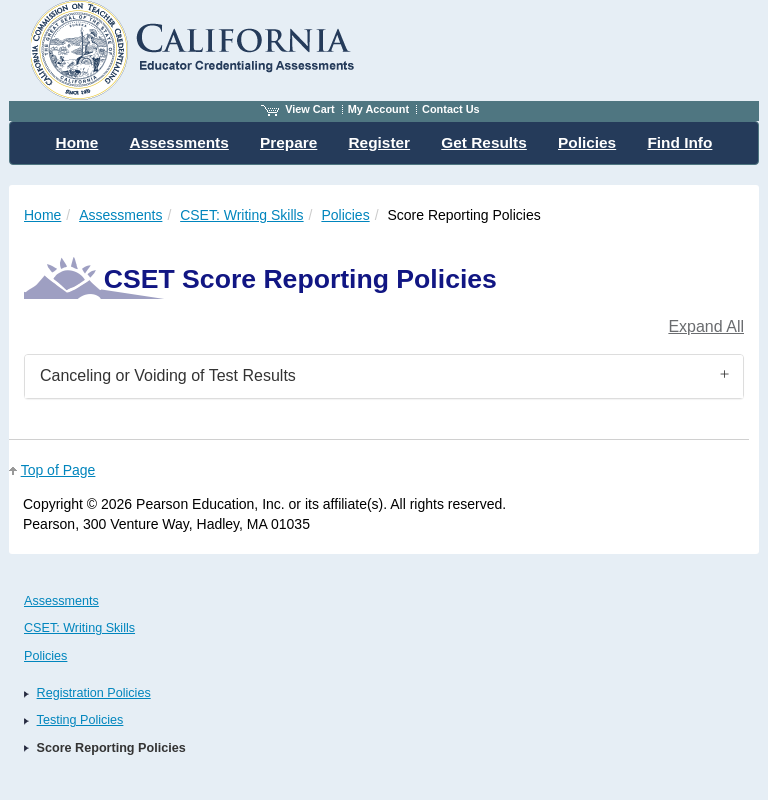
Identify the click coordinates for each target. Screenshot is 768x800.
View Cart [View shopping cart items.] (298, 109)
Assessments (120, 215)
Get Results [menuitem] (484, 142)
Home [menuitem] (77, 142)
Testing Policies (80, 720)
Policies (345, 215)
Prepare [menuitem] (288, 142)
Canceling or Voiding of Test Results (168, 375)
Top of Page (58, 470)
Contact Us (451, 109)
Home (42, 215)
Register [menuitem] (380, 142)
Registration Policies (94, 693)
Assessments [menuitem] (179, 142)
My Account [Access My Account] (378, 109)
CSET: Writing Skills (241, 215)
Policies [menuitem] (587, 142)
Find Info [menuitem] (679, 142)
